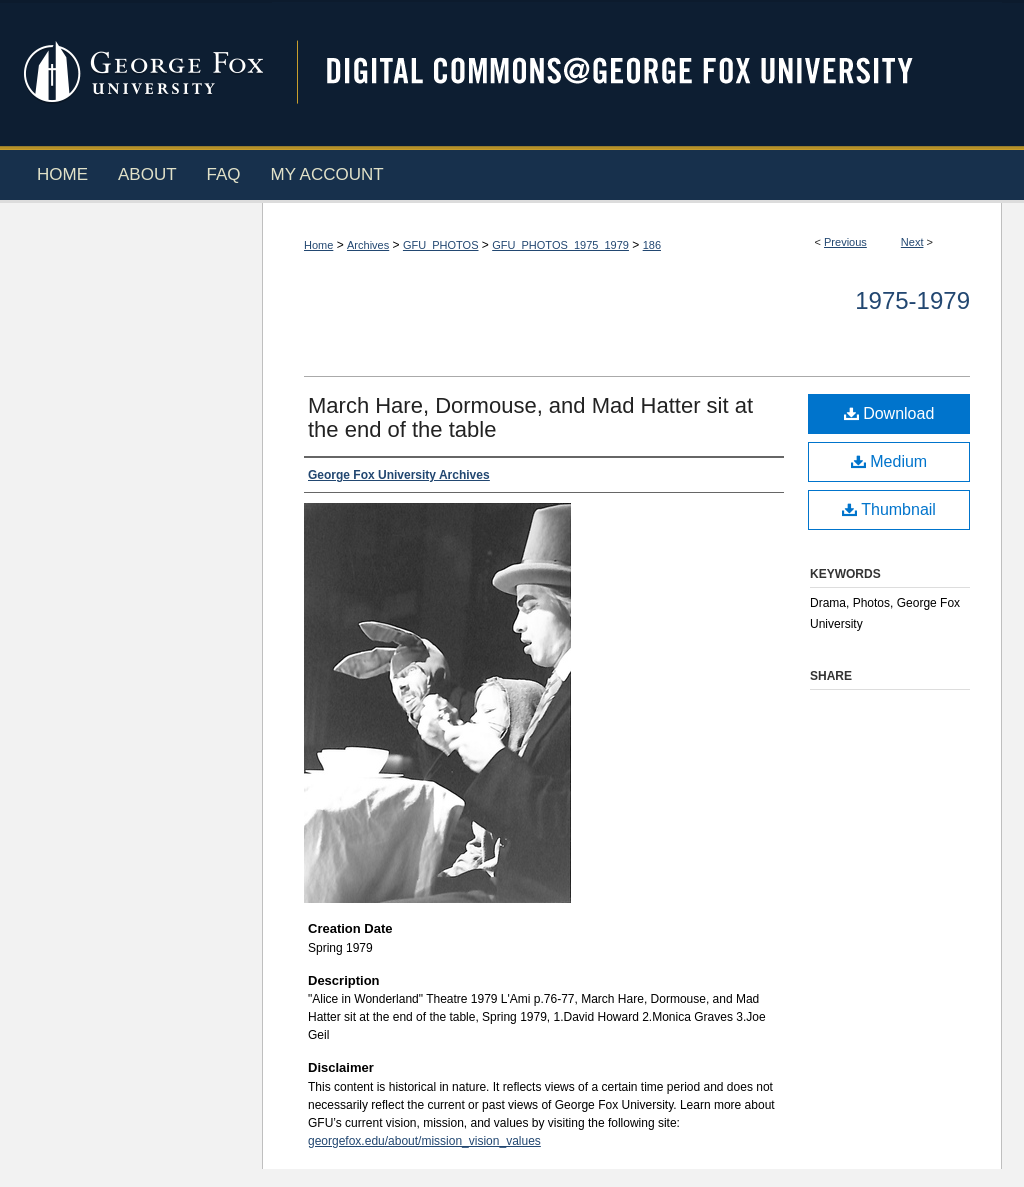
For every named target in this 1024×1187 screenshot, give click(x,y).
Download (889, 413)
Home (318, 245)
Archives (368, 245)
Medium (889, 461)
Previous (845, 242)
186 (652, 245)
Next (912, 242)
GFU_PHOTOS (441, 245)
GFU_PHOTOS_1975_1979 (560, 245)
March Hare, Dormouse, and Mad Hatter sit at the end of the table (530, 417)
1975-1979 (912, 300)
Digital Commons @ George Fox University (637, 72)
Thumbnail (889, 509)
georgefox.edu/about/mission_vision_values (424, 1141)
